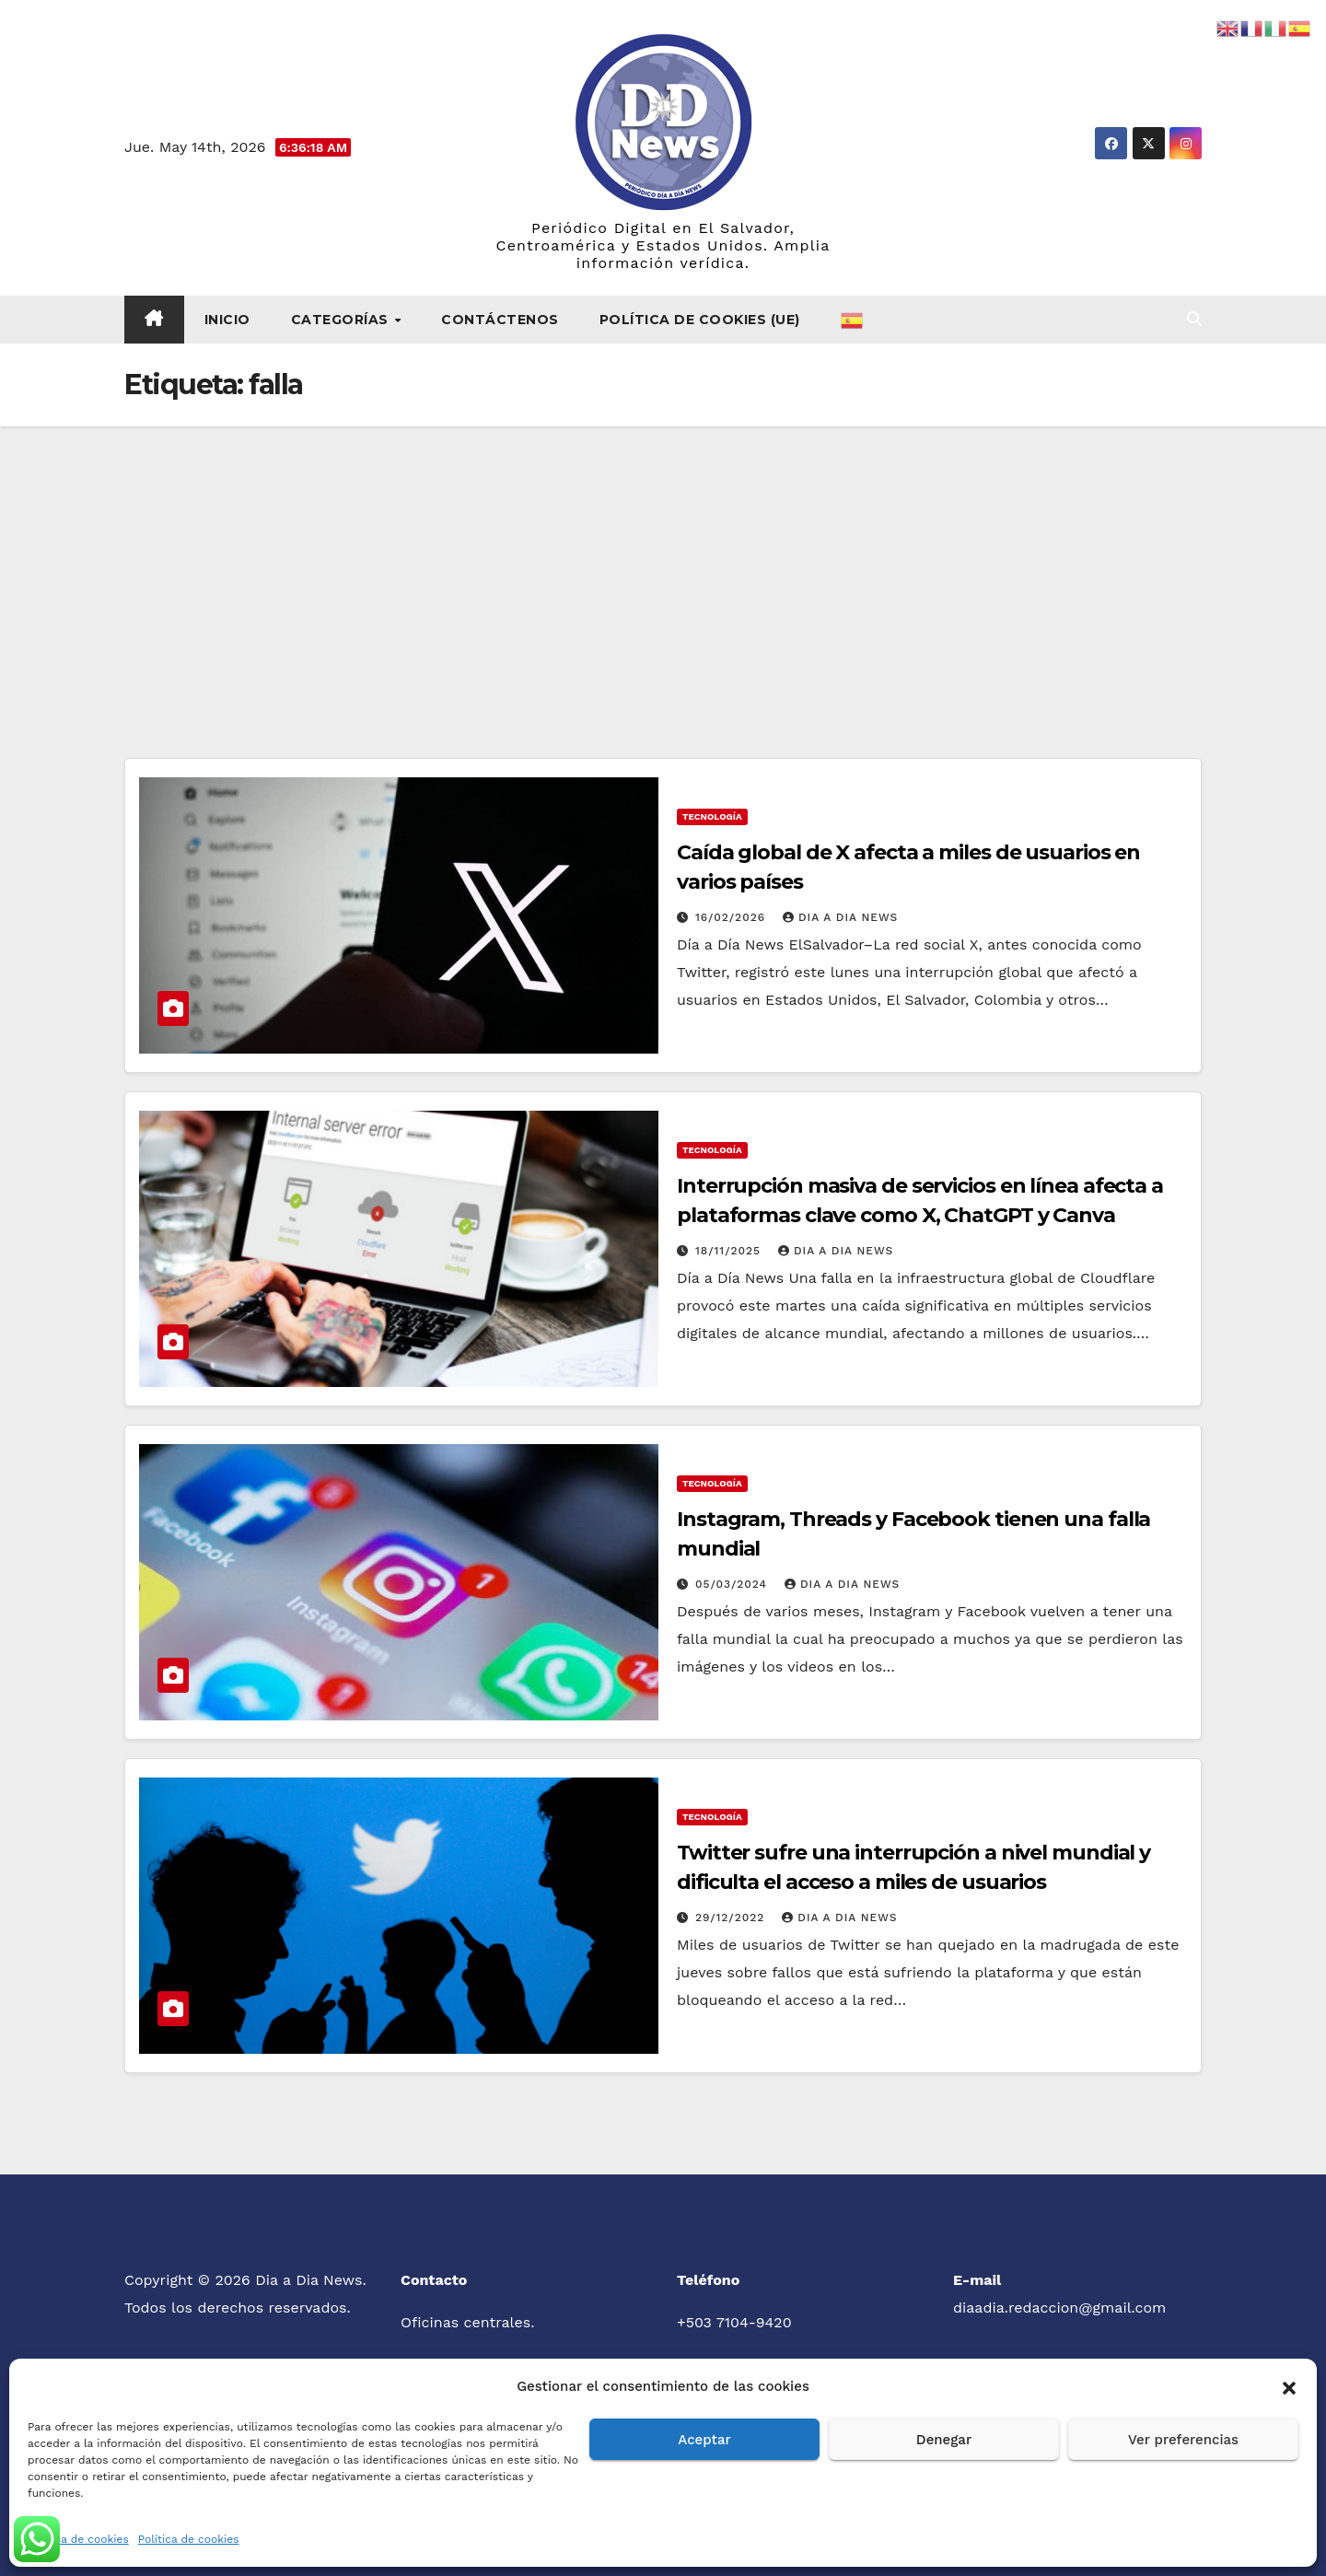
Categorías (342, 319)
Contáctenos (500, 319)
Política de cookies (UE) (699, 319)
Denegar (943, 2439)
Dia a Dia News (840, 917)
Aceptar (704, 2439)
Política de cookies (78, 2539)
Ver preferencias (1183, 2439)
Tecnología (712, 816)
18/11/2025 (730, 1250)
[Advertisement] (663, 565)
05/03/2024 (733, 1584)
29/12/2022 (732, 1917)
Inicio (227, 319)
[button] (1289, 2386)
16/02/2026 (732, 917)
